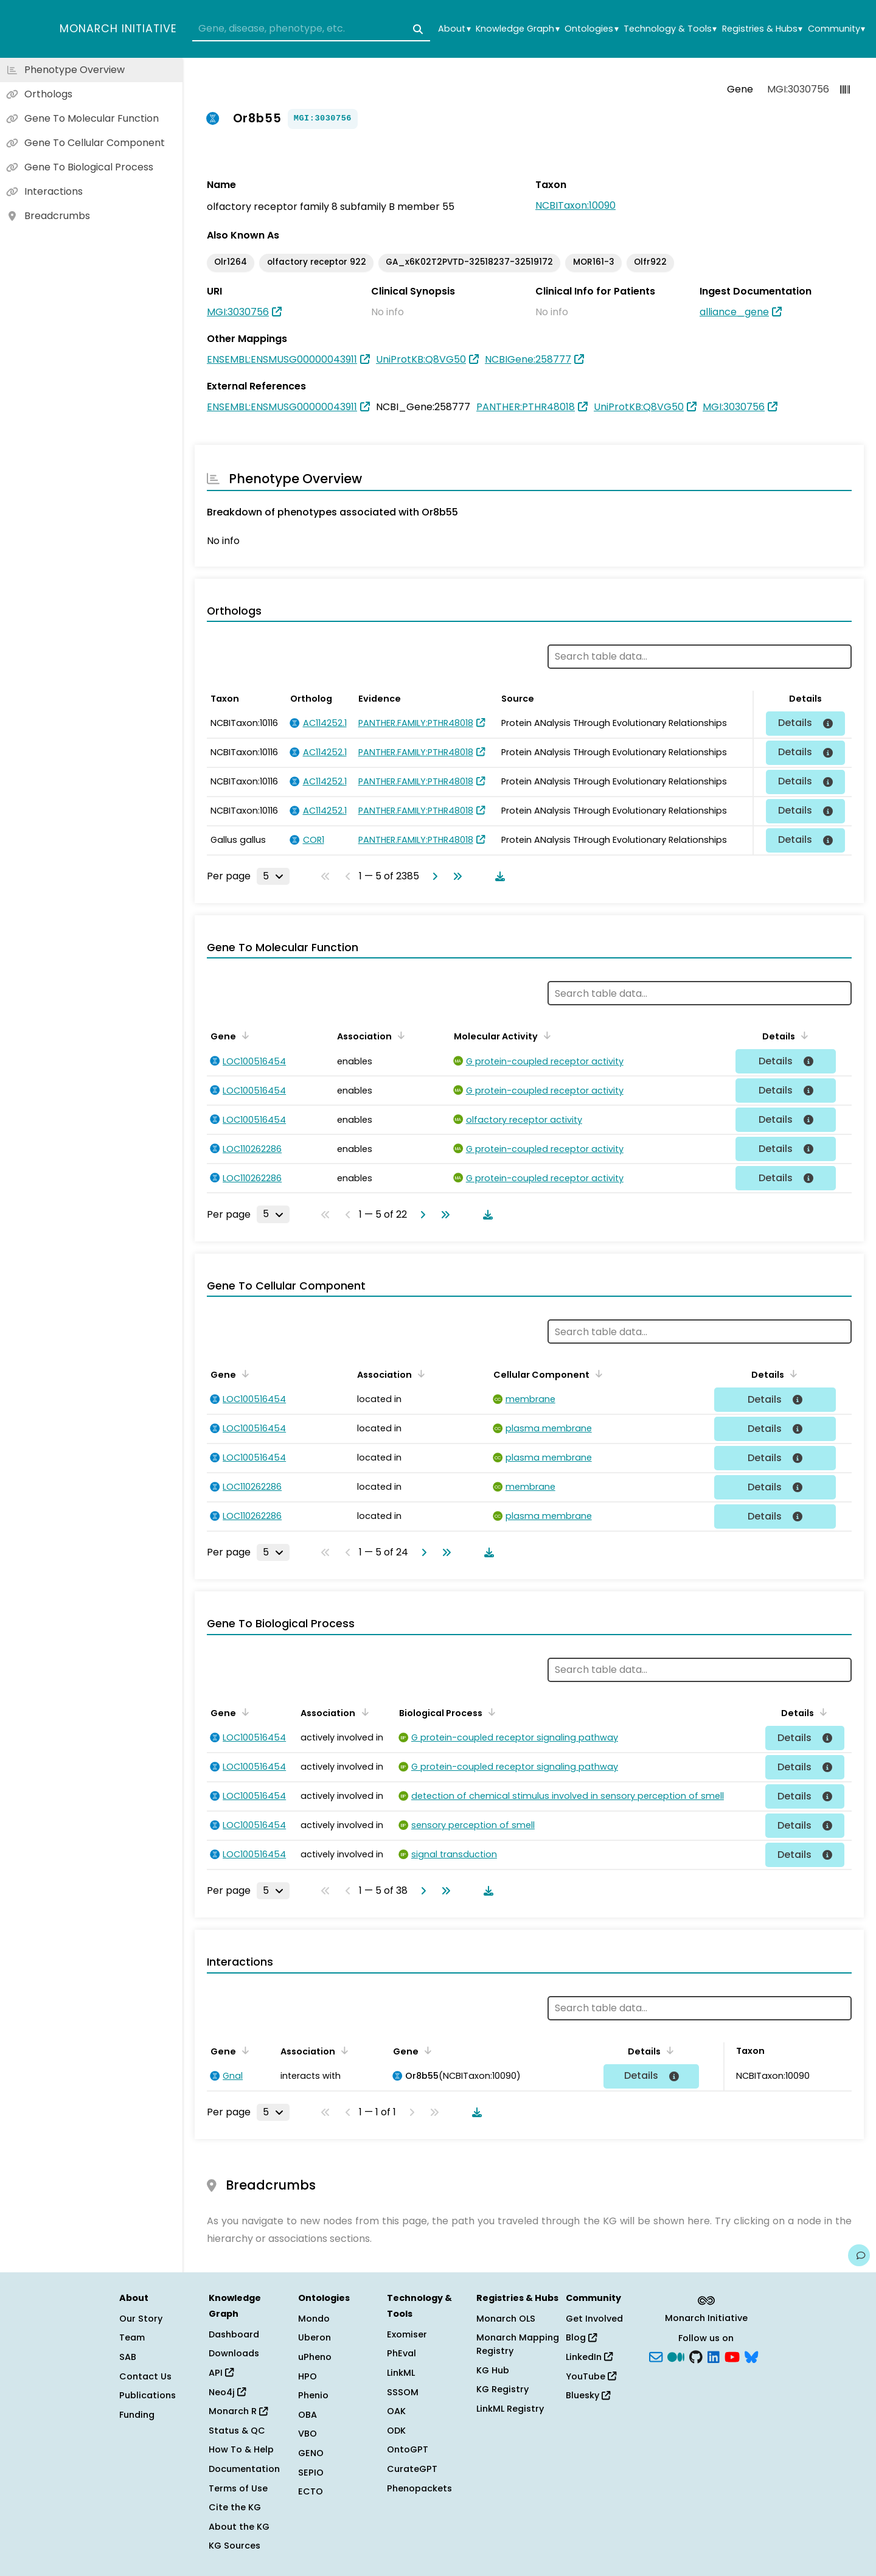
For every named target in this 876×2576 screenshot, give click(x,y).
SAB (127, 2357)
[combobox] (311, 29)
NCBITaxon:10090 (575, 205)
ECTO (310, 2491)
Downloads (234, 2353)
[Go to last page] (455, 876)
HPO (307, 2376)
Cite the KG (235, 2507)
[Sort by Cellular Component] (596, 1373)
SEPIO (311, 2472)
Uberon (314, 2337)
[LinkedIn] (713, 2356)
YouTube (591, 2376)
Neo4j (227, 2392)
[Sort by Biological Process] (489, 1712)
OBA (307, 2415)
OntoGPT (407, 2449)
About (454, 29)
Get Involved (594, 2318)
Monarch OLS (505, 2318)
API (221, 2373)
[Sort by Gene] (243, 1035)
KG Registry (502, 2389)
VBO (307, 2434)
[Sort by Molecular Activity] (545, 1035)
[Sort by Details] (802, 1035)
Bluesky (588, 2395)
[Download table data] (497, 876)
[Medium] (675, 2356)
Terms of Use (238, 2488)
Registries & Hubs (762, 29)
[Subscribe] (655, 2356)
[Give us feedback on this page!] (859, 2255)
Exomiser (407, 2334)
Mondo (314, 2318)
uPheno (315, 2357)
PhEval (401, 2353)
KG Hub (492, 2370)
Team (132, 2337)
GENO (311, 2453)
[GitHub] (696, 2356)
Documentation (244, 2469)
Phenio (313, 2395)
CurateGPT (412, 2469)
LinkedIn (589, 2357)
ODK (396, 2430)
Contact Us (145, 2376)
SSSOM (403, 2392)
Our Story (140, 2318)
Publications (147, 2395)
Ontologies (591, 29)
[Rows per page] (273, 876)
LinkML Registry (510, 2409)
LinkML (401, 2373)
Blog (581, 2337)
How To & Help (241, 2449)
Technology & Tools (670, 29)
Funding (137, 2415)
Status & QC (237, 2430)
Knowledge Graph (517, 29)
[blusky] (751, 2356)
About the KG (239, 2527)
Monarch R (238, 2411)
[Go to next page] (432, 876)
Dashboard (234, 2334)
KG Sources (234, 2545)
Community (836, 29)
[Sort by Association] (399, 1035)
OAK (396, 2411)
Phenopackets (419, 2488)
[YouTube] (732, 2356)
